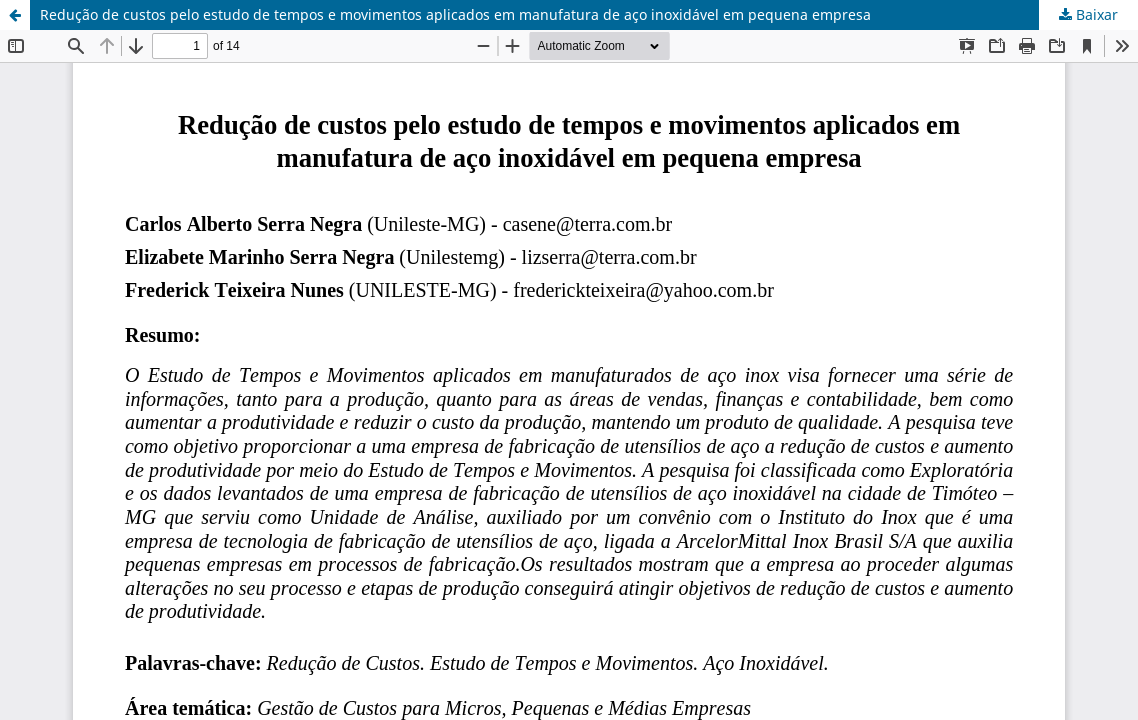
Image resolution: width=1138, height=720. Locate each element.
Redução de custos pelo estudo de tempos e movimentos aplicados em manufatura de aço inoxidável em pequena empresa (455, 14)
